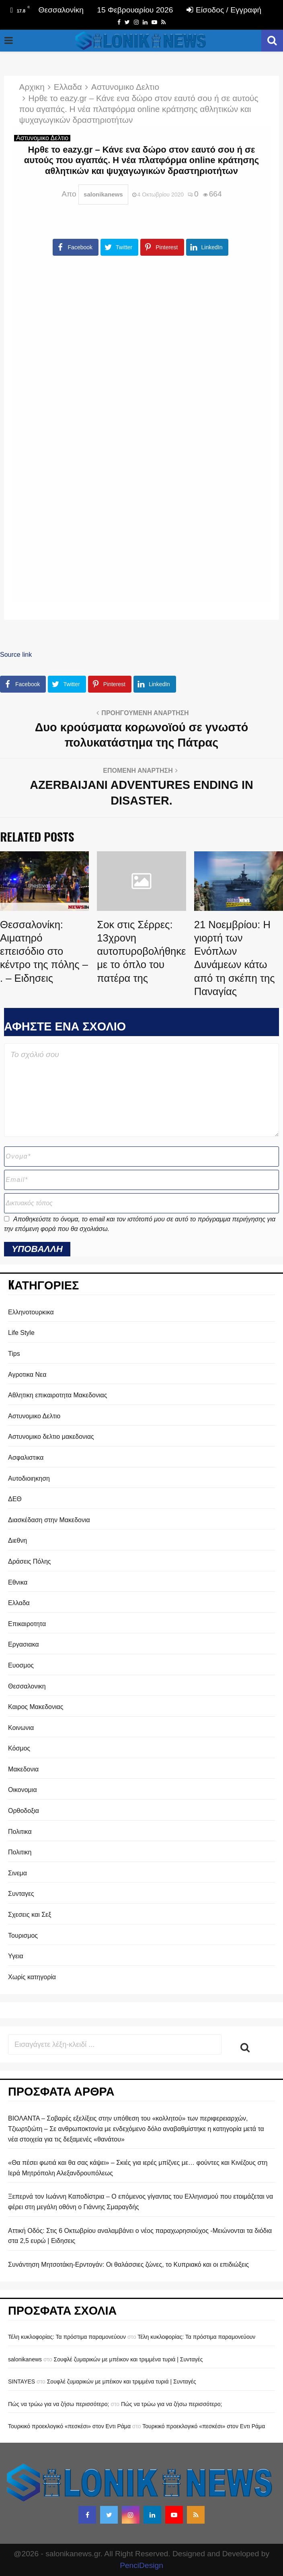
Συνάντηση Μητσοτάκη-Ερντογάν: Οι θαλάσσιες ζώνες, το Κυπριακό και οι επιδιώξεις (128, 2264)
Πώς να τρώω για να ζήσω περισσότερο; (58, 2404)
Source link (16, 654)
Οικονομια (22, 1789)
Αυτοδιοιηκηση (29, 1478)
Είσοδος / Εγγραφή (224, 10)
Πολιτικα (20, 1831)
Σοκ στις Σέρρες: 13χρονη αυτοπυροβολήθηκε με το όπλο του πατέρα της (141, 951)
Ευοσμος (21, 1665)
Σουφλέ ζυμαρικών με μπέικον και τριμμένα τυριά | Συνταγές (128, 2359)
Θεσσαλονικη (27, 1686)
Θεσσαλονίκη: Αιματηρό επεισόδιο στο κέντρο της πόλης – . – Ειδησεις (44, 951)
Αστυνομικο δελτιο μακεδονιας (51, 1436)
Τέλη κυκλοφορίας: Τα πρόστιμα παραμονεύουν (67, 2337)
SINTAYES (21, 2381)
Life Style (21, 1332)
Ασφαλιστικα (26, 1457)
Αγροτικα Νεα (27, 1374)
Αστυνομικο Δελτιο (42, 138)
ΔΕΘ (15, 1499)
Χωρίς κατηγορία (32, 1977)
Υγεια (15, 1956)
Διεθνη (17, 1540)
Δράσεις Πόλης (29, 1561)
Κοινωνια (21, 1727)
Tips (14, 1353)
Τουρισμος (23, 1935)
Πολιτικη (19, 1852)
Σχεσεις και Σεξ (29, 1914)
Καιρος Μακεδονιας (35, 1706)
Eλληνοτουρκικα (31, 1312)
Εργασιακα (23, 1644)
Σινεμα (17, 1873)
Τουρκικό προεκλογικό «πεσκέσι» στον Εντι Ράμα (69, 2426)
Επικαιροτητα (27, 1623)
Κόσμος (19, 1748)
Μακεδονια (23, 1769)
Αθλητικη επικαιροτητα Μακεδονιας (57, 1395)
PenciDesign (141, 2565)
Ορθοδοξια (23, 1810)
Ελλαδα (19, 1602)
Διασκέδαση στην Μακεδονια (49, 1520)
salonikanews (103, 194)
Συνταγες (21, 1893)
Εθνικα (17, 1582)
